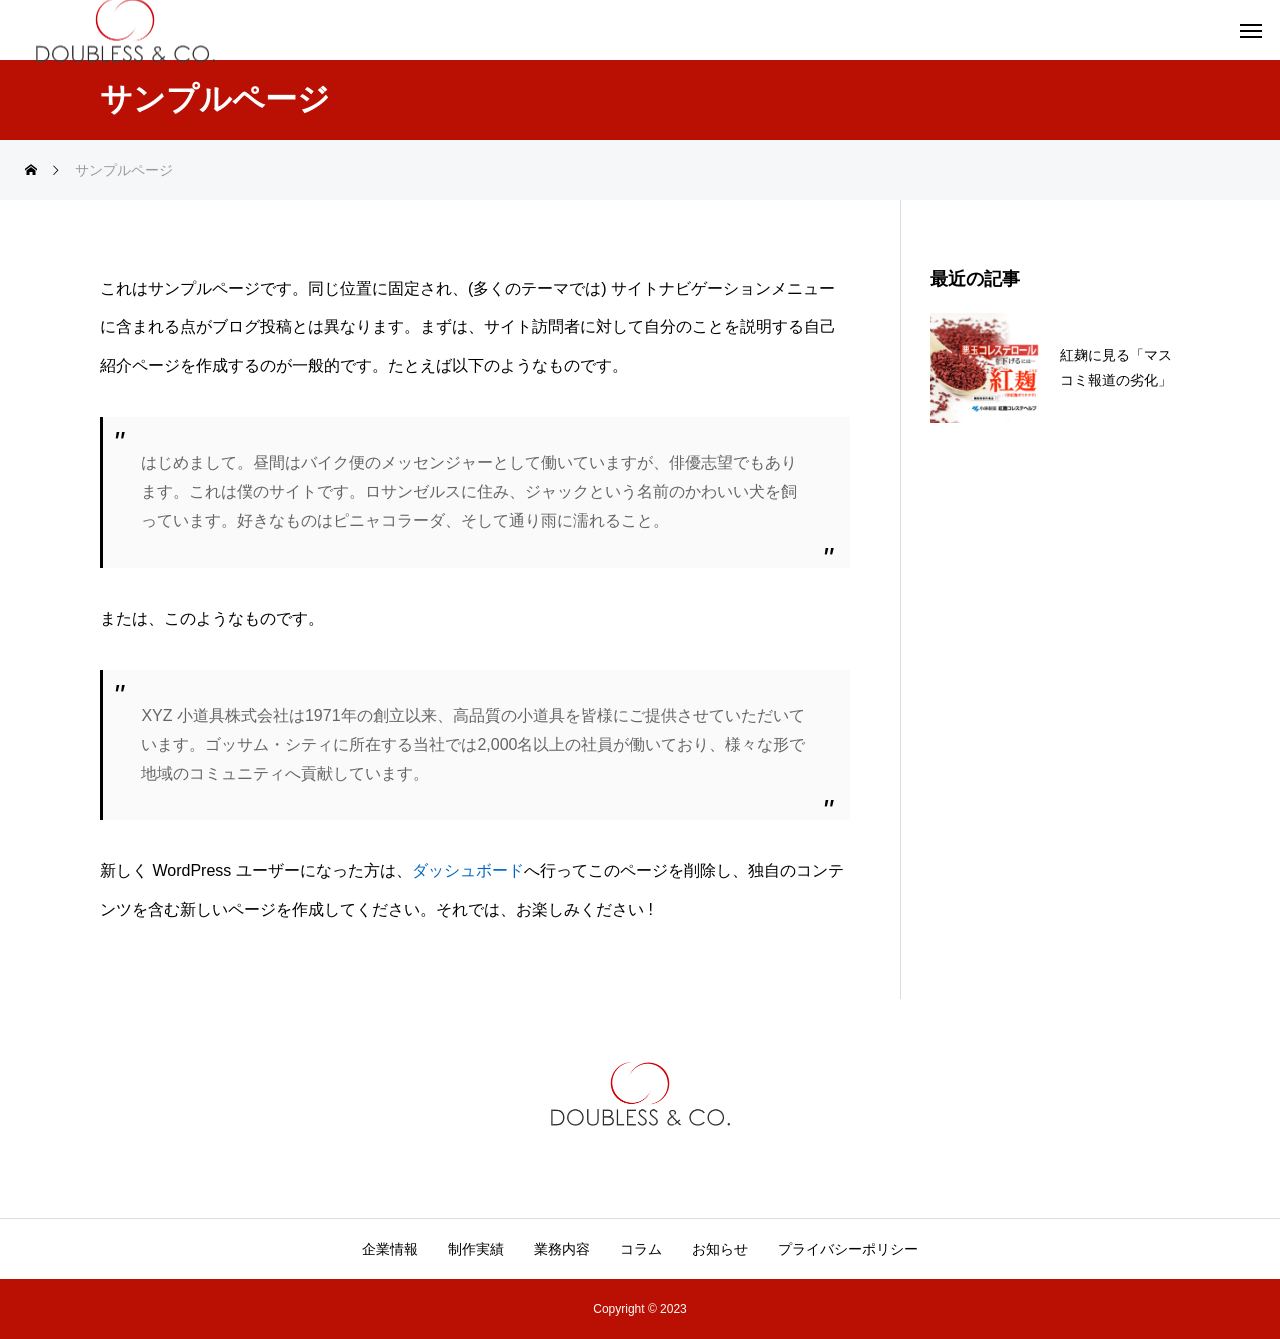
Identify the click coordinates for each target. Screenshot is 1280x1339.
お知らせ (720, 1249)
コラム (641, 1249)
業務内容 (562, 1249)
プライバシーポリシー (848, 1249)
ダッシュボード (468, 870)
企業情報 (390, 1249)
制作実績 (476, 1249)
